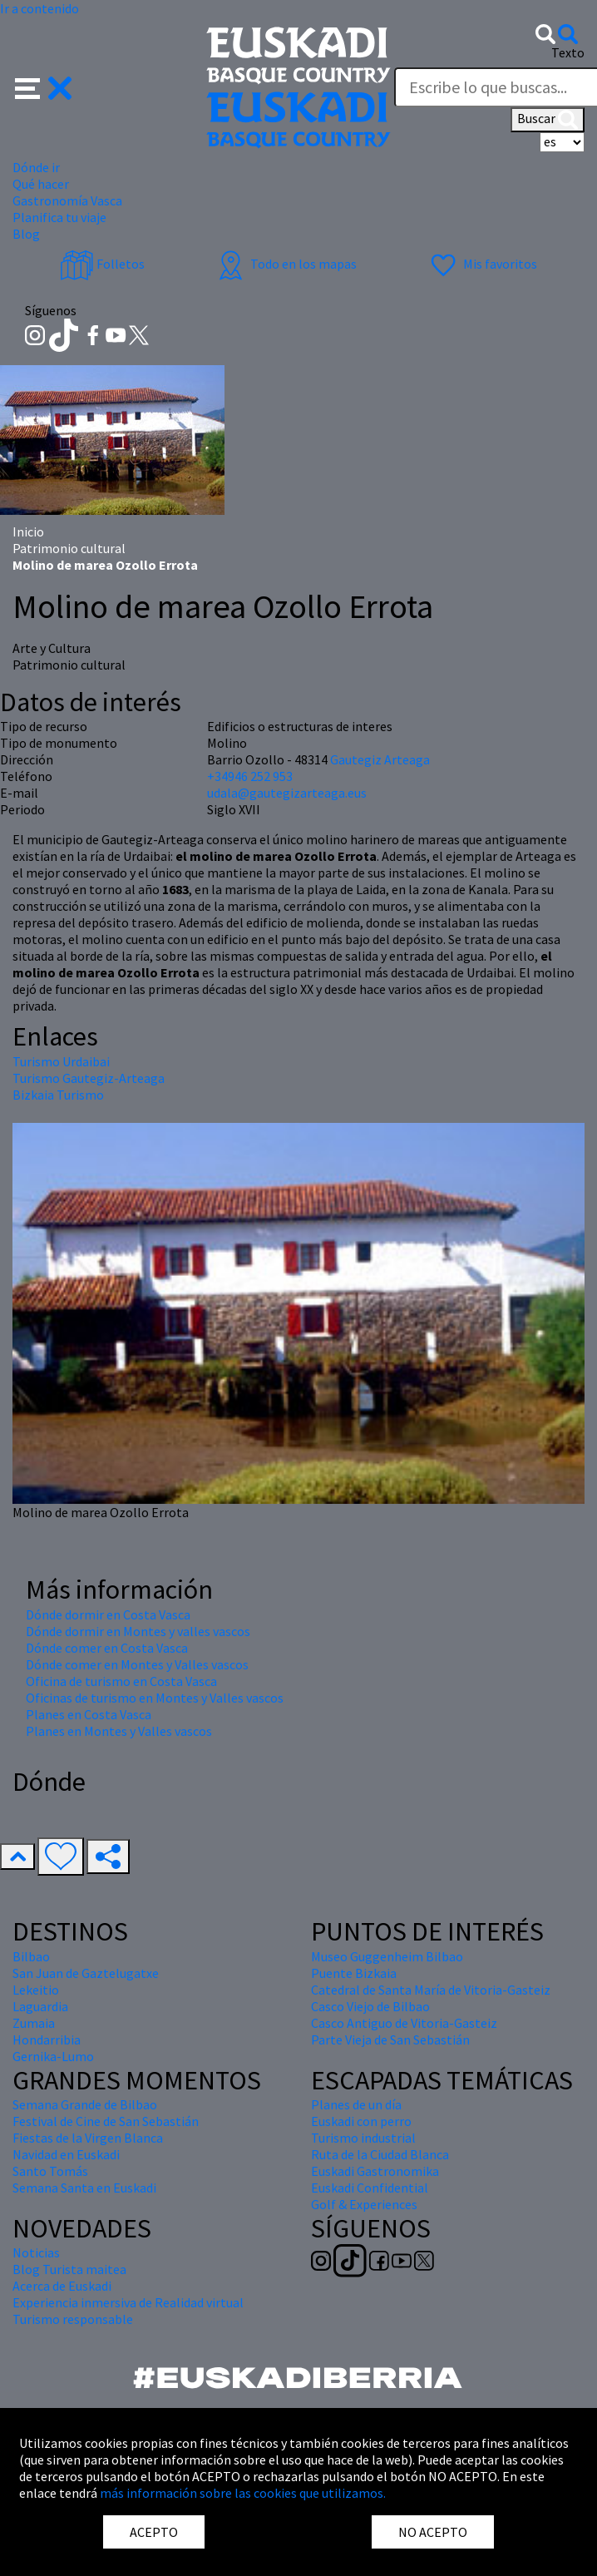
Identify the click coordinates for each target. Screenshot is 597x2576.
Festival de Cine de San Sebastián (105, 2121)
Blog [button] (26, 233)
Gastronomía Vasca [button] (67, 200)
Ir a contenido (39, 8)
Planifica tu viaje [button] (59, 217)
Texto (568, 52)
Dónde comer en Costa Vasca (107, 1647)
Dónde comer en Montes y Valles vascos (137, 1664)
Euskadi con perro (361, 2121)
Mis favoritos (482, 263)
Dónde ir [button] (36, 167)
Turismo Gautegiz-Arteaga (88, 1078)
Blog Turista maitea (69, 2269)
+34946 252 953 (250, 776)
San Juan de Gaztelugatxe (85, 1973)
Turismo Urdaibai (61, 1061)
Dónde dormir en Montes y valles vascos (138, 1631)
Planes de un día (356, 2104)
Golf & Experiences (364, 2204)
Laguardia (40, 2006)
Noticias (36, 2252)
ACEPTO (154, 2532)
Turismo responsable (72, 2319)
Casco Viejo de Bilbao (370, 2006)
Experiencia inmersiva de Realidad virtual (128, 2302)
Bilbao (31, 1956)
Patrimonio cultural (69, 548)
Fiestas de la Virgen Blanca (87, 2137)
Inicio (28, 531)
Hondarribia (46, 2039)
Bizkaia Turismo (58, 1094)
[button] (43, 85)
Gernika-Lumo (53, 2056)
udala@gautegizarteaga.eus (287, 792)
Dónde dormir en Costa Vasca (108, 1614)
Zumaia (33, 2023)
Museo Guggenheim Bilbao (387, 1956)
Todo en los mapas (285, 263)
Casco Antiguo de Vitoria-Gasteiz (404, 2023)
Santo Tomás (50, 2171)
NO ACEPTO (432, 2532)
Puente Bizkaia (354, 1973)
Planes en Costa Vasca (88, 1714)
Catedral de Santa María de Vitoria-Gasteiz (430, 1989)
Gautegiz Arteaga (380, 759)
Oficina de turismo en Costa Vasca (121, 1681)
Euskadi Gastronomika (375, 2171)
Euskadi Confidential (369, 2187)
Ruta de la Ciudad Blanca (380, 2154)
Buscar (547, 120)
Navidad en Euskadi (66, 2154)
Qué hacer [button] (40, 184)
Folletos (102, 263)
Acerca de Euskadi (61, 2285)
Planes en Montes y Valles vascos (119, 1731)
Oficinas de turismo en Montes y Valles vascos (155, 1697)
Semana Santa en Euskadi (84, 2187)
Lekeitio (35, 1989)
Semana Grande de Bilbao (84, 2104)
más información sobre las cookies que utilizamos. (243, 2493)
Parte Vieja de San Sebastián (390, 2039)
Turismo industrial (363, 2137)
